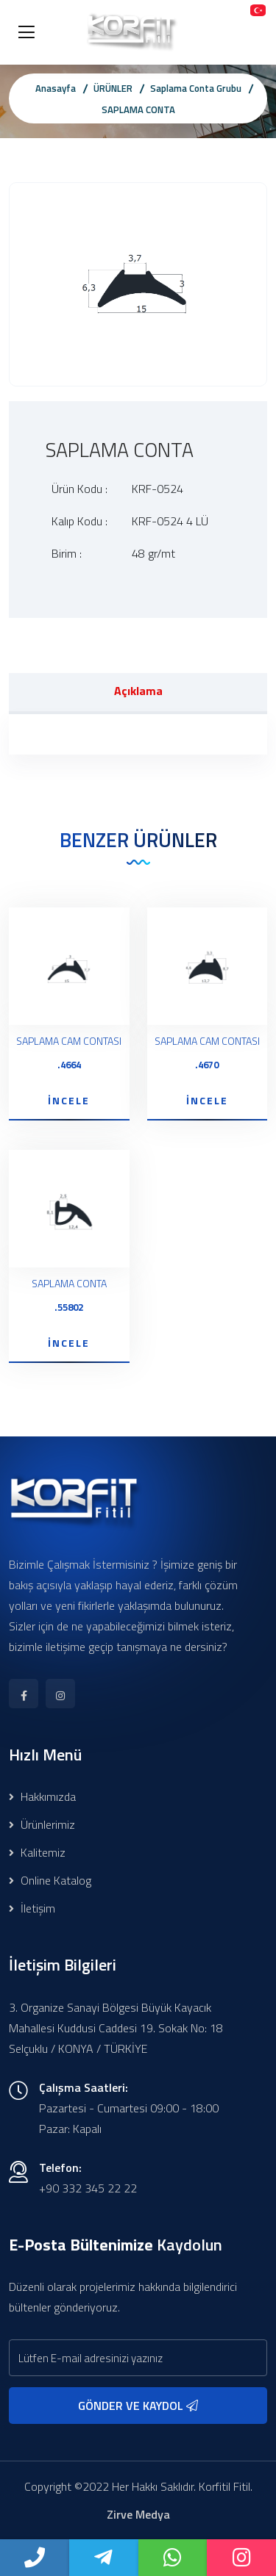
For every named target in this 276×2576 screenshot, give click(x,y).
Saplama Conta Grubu (195, 88)
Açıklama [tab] (138, 690)
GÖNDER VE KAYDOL (138, 2405)
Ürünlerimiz (42, 1824)
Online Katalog (50, 1880)
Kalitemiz (37, 1852)
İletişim (32, 1908)
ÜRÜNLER (112, 88)
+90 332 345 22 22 (88, 2188)
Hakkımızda (42, 1796)
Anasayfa (55, 88)
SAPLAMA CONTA (138, 109)
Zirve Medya (138, 2514)
